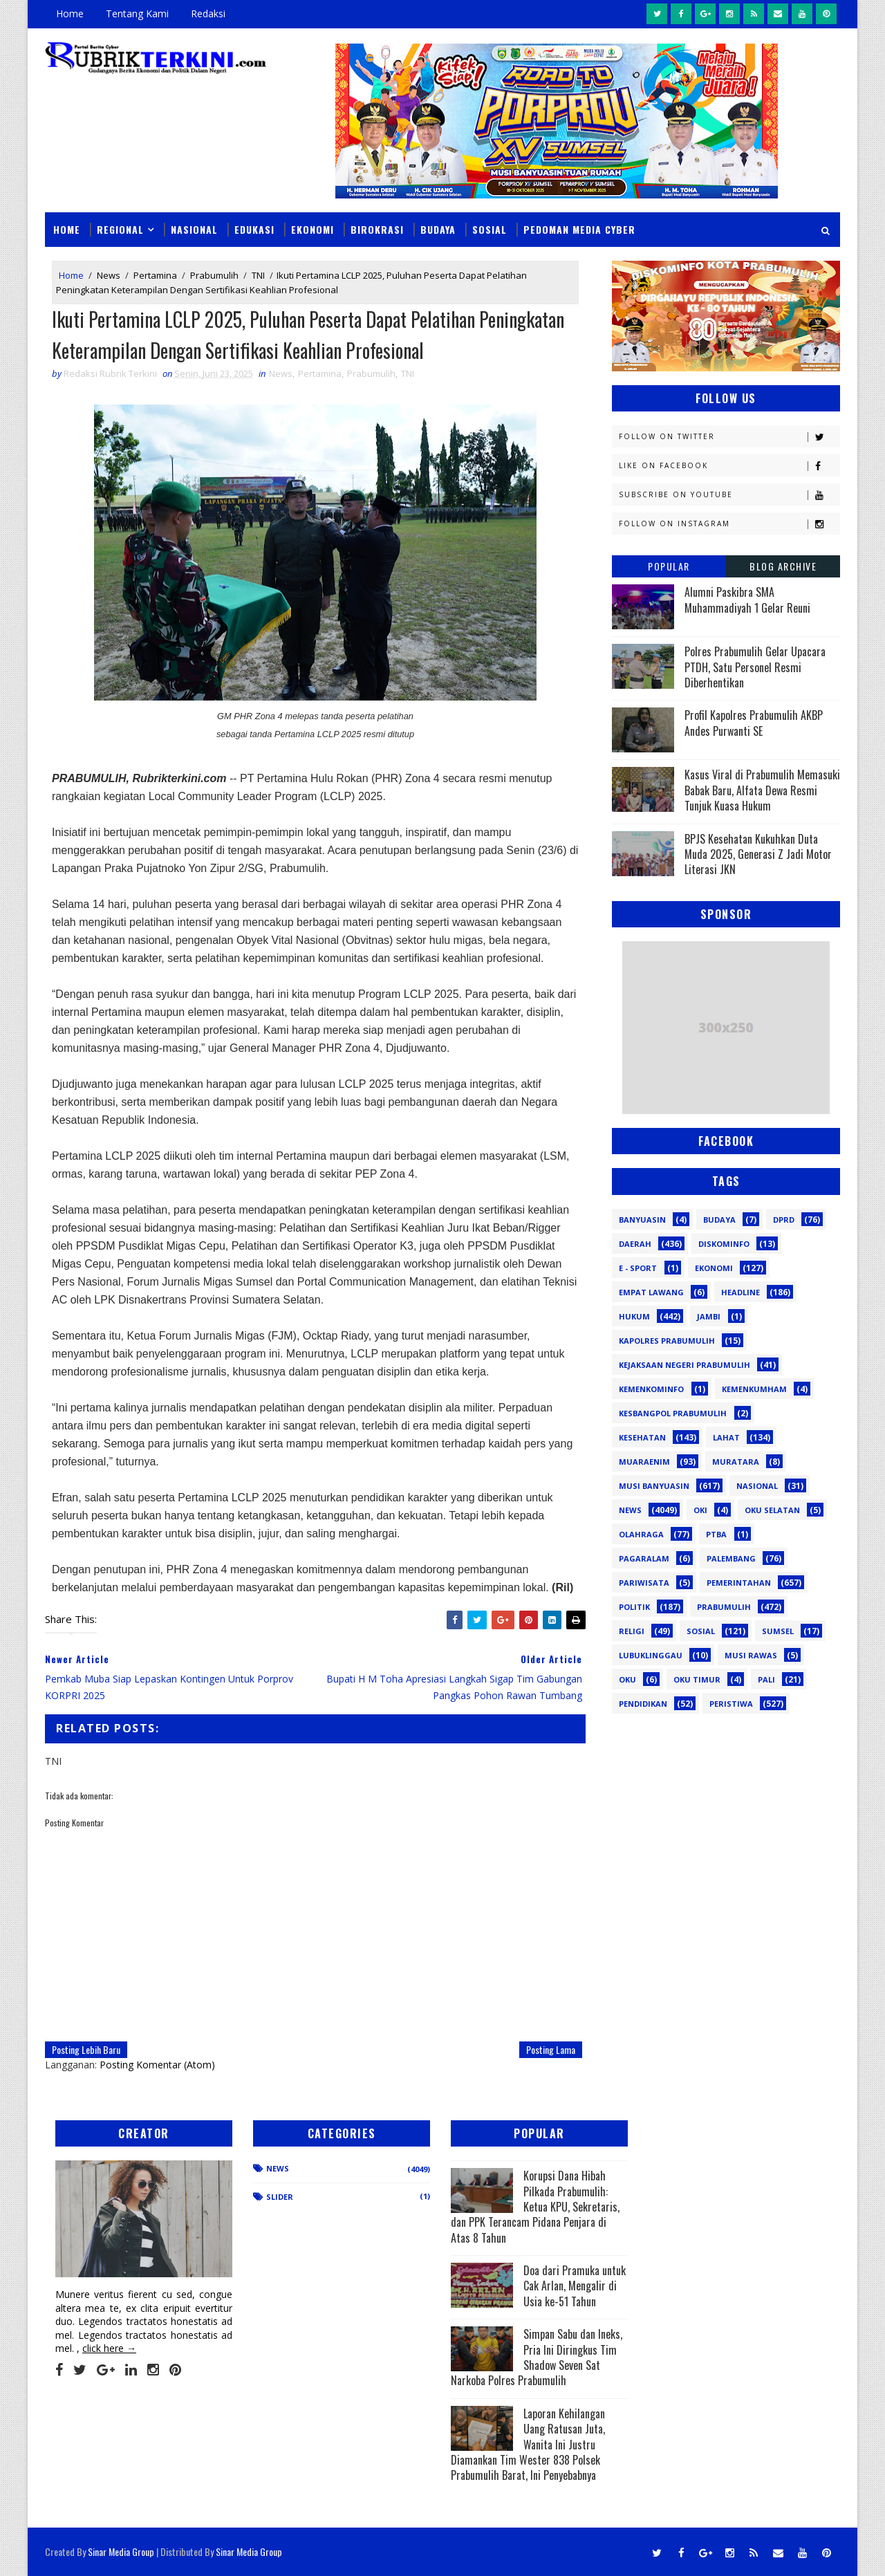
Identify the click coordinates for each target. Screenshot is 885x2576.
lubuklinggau (650, 1655)
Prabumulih (214, 275)
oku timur (696, 1679)
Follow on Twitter (729, 437)
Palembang (731, 1558)
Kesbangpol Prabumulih (673, 1413)
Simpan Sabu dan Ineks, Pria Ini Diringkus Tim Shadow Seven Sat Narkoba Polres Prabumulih (536, 2357)
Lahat (726, 1437)
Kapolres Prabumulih (667, 1340)
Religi (631, 1631)
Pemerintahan (739, 1582)
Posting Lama (550, 2049)
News (108, 275)
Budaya (438, 229)
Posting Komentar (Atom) (157, 2064)
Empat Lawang (651, 1292)
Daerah (635, 1244)
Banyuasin (642, 1219)
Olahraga (641, 1534)
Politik (634, 1607)
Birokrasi (377, 229)
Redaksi (208, 13)
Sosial (489, 229)
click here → (109, 2348)
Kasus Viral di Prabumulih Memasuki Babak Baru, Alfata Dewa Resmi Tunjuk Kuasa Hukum (762, 790)
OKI (700, 1510)
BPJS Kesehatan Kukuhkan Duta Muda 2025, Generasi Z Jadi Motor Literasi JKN (758, 854)
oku (627, 1679)
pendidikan (643, 1703)
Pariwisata (644, 1582)
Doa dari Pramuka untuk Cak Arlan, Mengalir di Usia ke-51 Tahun (574, 2286)
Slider (279, 2197)
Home (70, 13)
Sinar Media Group (121, 2551)
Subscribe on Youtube (729, 495)
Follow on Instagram (729, 524)
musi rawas (751, 1655)
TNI (258, 275)
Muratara (735, 1461)
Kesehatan (642, 1437)
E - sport (638, 1268)
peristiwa (731, 1703)
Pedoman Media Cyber (579, 229)
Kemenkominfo (651, 1389)
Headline (740, 1292)
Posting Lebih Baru (86, 2049)
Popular (669, 566)
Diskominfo (723, 1244)
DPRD (783, 1219)
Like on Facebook (729, 466)
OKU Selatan (772, 1510)
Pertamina (155, 275)
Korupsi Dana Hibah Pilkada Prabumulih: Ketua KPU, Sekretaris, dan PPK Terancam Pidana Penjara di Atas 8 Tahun (535, 2206)
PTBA (716, 1534)
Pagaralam (644, 1558)
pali (766, 1679)
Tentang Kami (137, 13)
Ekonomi (312, 229)
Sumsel (778, 1631)
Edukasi (254, 229)
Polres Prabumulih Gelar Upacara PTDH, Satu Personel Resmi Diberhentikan (755, 667)
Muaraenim (644, 1461)
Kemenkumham (754, 1389)
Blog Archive (783, 566)
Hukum (634, 1316)
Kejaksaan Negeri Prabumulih (684, 1365)
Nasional (194, 229)
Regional (120, 229)
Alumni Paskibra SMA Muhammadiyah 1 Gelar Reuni (747, 599)
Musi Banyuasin (654, 1486)
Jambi (708, 1316)
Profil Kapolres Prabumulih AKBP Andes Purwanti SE (753, 723)
